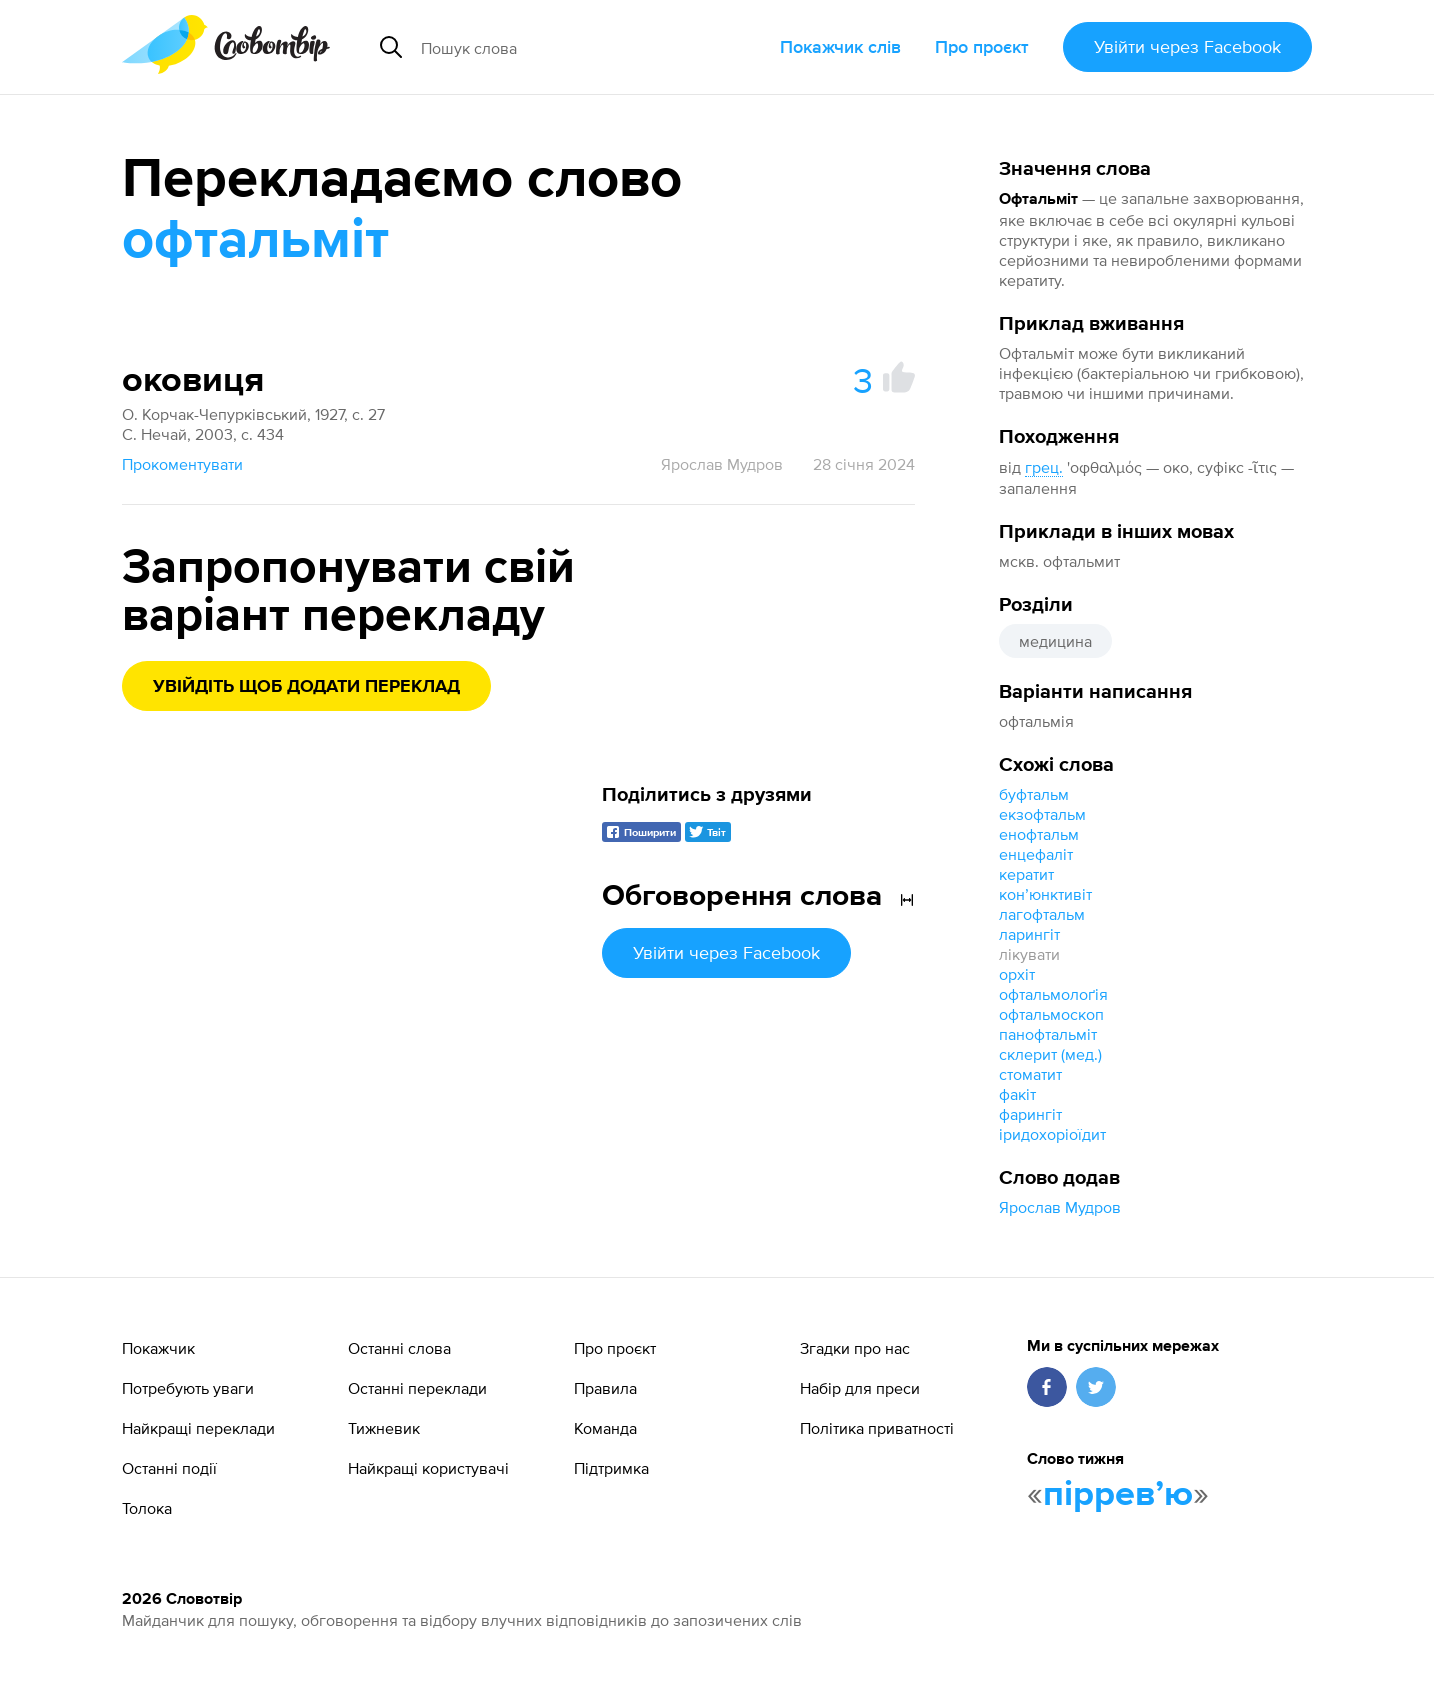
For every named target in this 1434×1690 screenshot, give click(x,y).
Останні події (169, 1468)
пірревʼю (1118, 1495)
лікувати (1029, 954)
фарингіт (1030, 1114)
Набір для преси (860, 1388)
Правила (605, 1388)
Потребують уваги (188, 1388)
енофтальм (1039, 834)
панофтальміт (1048, 1034)
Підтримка (611, 1468)
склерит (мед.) (1050, 1054)
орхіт (1017, 974)
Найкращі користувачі (428, 1468)
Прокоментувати (182, 464)
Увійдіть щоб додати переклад (306, 687)
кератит (1026, 874)
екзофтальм (1042, 814)
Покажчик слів (840, 46)
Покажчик (158, 1348)
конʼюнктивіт (1045, 894)
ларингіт (1029, 934)
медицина (1055, 641)
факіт (1017, 1094)
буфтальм (1034, 794)
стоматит (1030, 1074)
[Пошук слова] (573, 47)
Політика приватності (877, 1428)
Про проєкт (982, 46)
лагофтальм (1042, 914)
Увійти (1187, 46)
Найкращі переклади (198, 1428)
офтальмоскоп (1051, 1014)
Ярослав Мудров (1060, 1207)
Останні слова (399, 1348)
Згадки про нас (855, 1348)
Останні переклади (417, 1388)
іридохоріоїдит (1052, 1134)
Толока (147, 1508)
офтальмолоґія (1053, 994)
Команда (605, 1428)
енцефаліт (1036, 854)
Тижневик (384, 1428)
